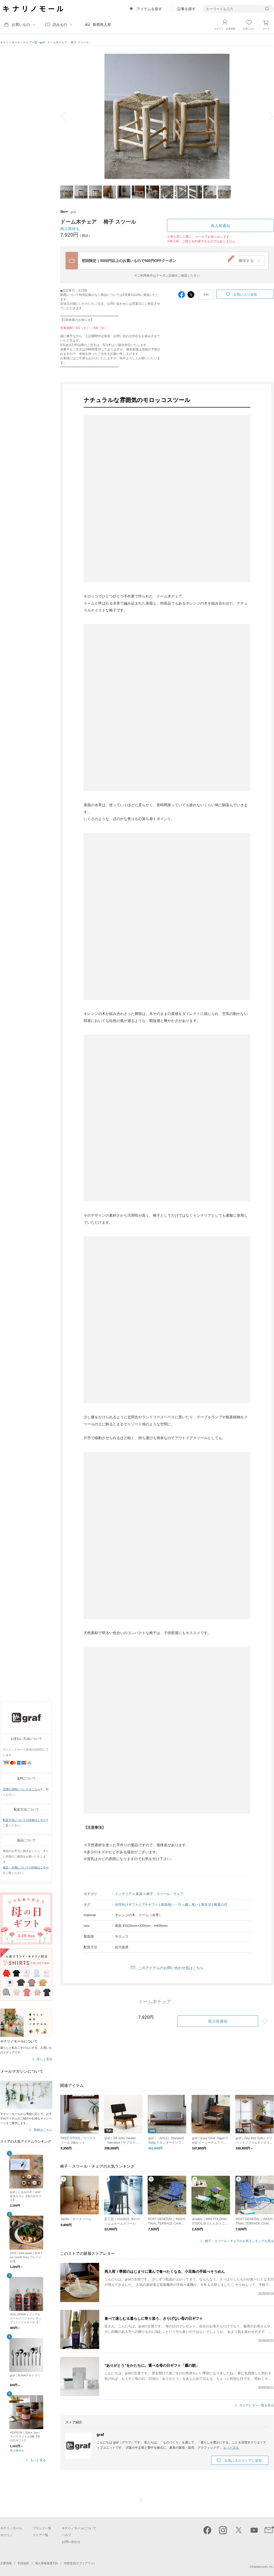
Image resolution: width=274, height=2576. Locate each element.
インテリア (123, 1894)
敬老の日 (220, 1904)
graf (42, 42)
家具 (139, 1894)
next (267, 116)
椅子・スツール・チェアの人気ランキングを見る (239, 2241)
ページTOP (141, 2500)
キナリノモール (10, 42)
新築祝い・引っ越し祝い (179, 1904)
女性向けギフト (127, 1904)
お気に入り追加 (245, 294)
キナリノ (6, 2535)
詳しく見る (44, 2059)
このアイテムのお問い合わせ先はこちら (171, 1968)
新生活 (206, 1904)
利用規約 (23, 2563)
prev (66, 116)
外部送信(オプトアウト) (79, 2563)
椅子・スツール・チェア (165, 1894)
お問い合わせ (71, 2542)
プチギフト (149, 1904)
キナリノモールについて (79, 2528)
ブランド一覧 (42, 2528)
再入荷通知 (220, 226)
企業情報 (6, 2563)
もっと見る (38, 2460)
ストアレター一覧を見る (256, 2405)
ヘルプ (66, 2535)
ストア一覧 (30, 42)
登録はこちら (43, 2130)
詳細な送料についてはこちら (21, 1789)
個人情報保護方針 (46, 2563)
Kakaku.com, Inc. (263, 2566)
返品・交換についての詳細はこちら (26, 1867)
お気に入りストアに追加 (243, 2461)
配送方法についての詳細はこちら (24, 1819)
